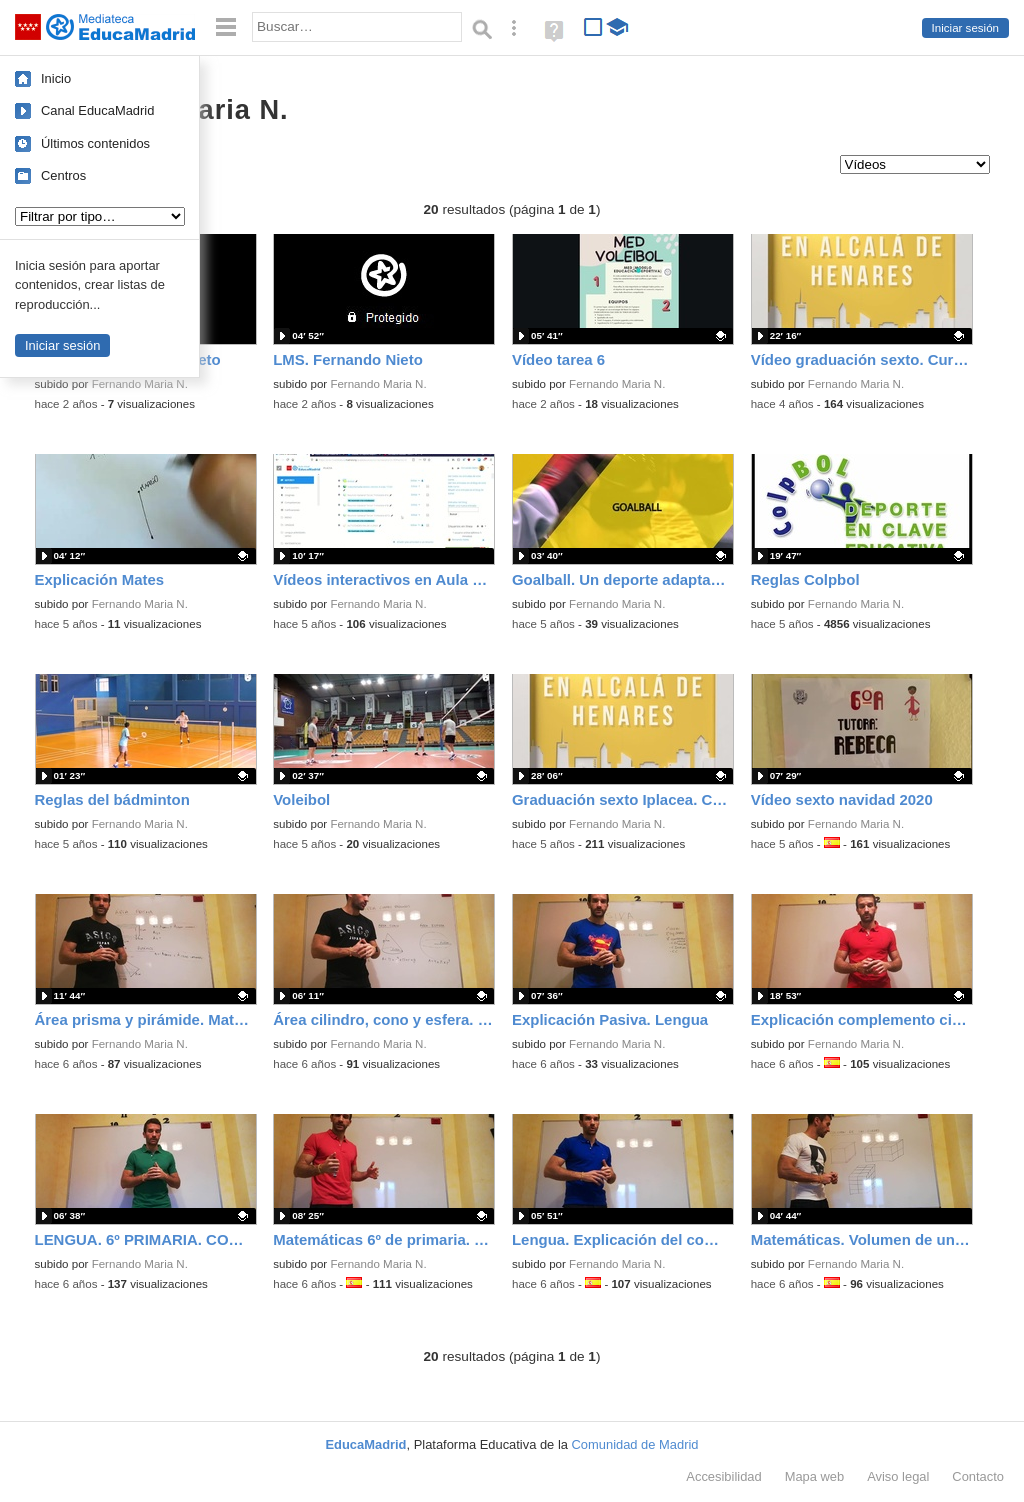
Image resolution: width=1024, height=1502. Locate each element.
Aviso (898, 1476)
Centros (63, 175)
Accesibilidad (723, 1476)
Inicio (56, 78)
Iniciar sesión (965, 28)
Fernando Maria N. (140, 384)
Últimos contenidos (95, 143)
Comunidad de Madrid (635, 1444)
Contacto (978, 1476)
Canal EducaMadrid (97, 110)
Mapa (815, 1476)
